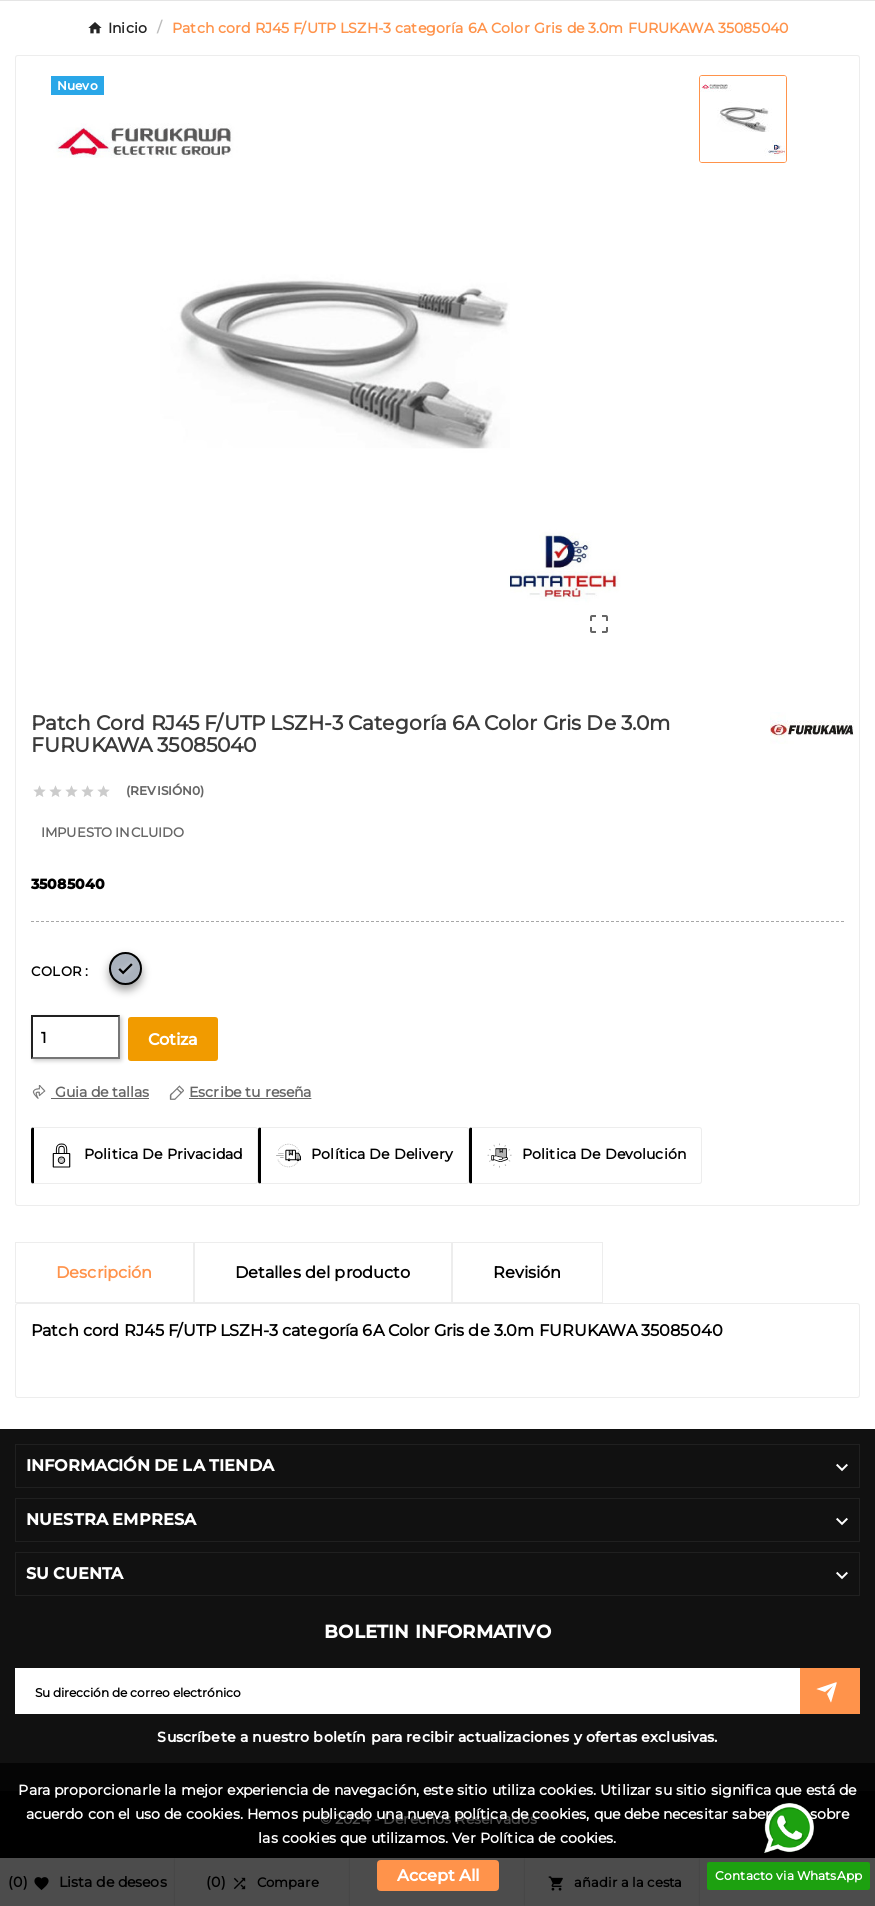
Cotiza (173, 1039)
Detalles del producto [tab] (323, 1272)
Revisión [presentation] (527, 1272)
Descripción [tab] (104, 1272)
